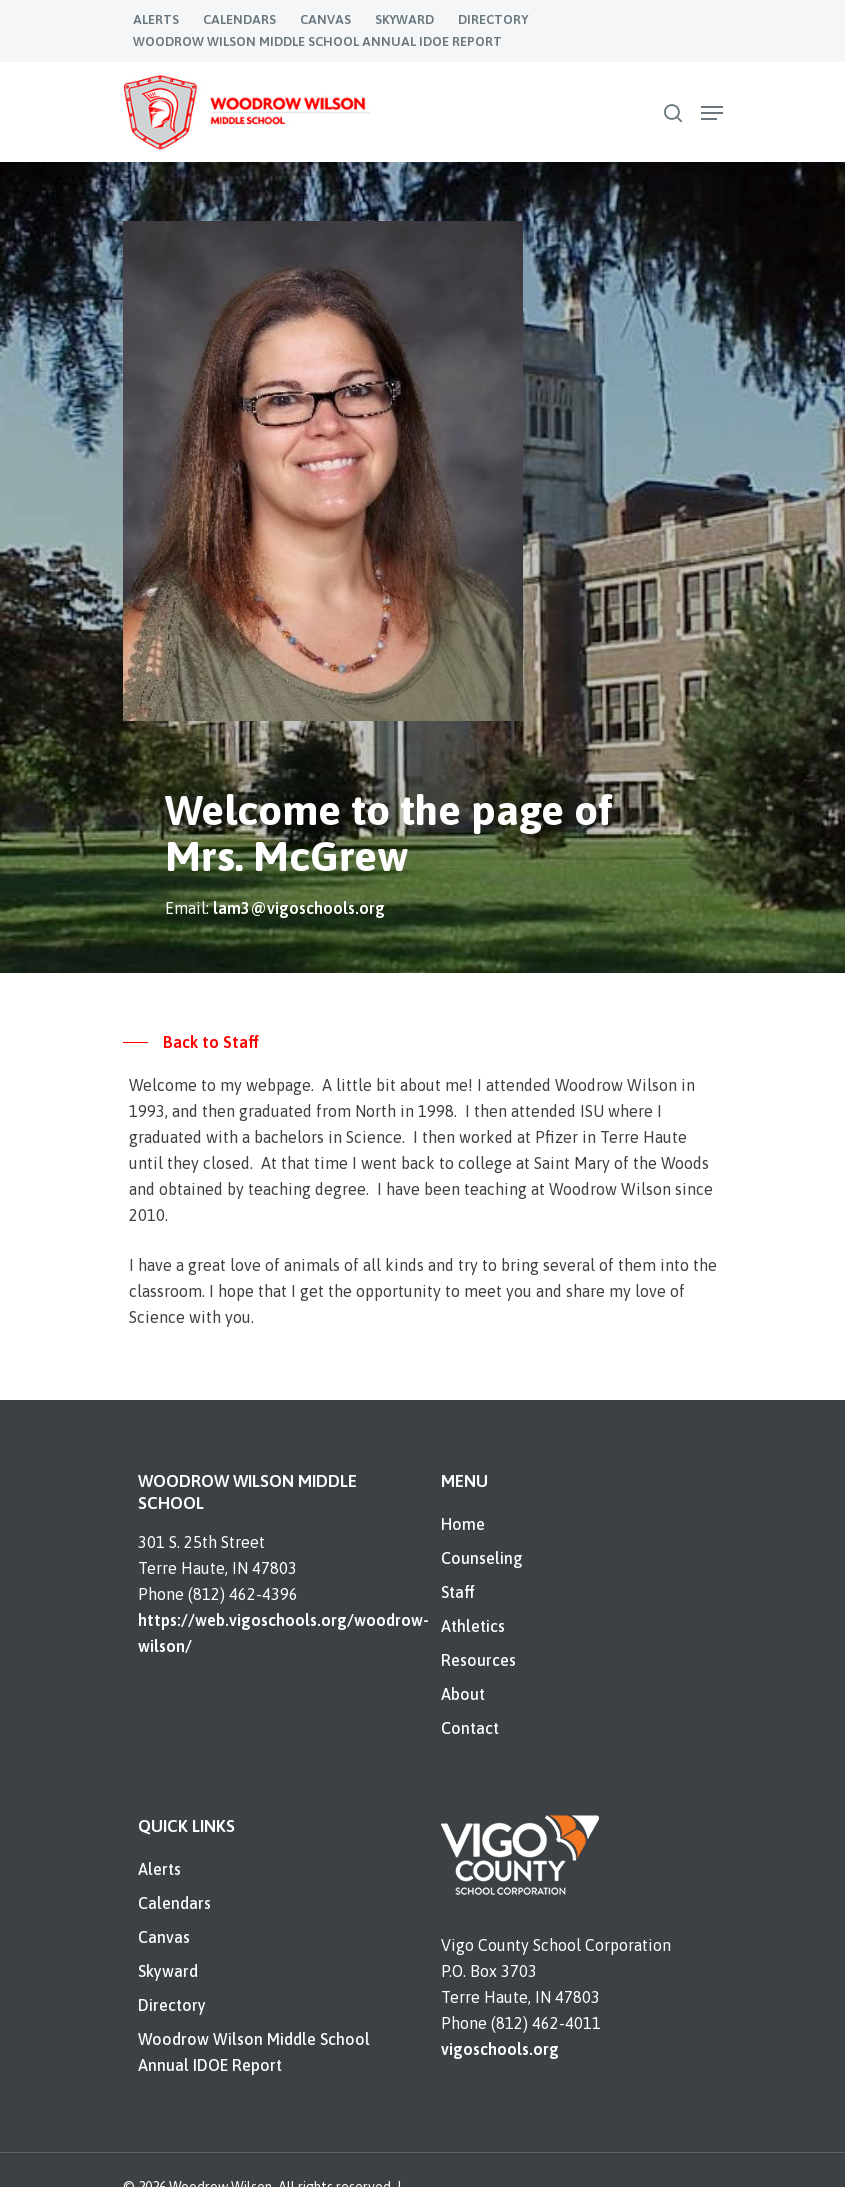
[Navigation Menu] (712, 113)
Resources (478, 1660)
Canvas (164, 1937)
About (463, 1694)
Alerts (159, 1869)
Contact (470, 1728)
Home (463, 1524)
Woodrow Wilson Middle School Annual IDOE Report (254, 2052)
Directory (172, 2005)
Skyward (168, 1971)
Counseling (482, 1558)
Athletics (473, 1626)
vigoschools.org (500, 2049)
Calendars (174, 1903)
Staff (458, 1592)
